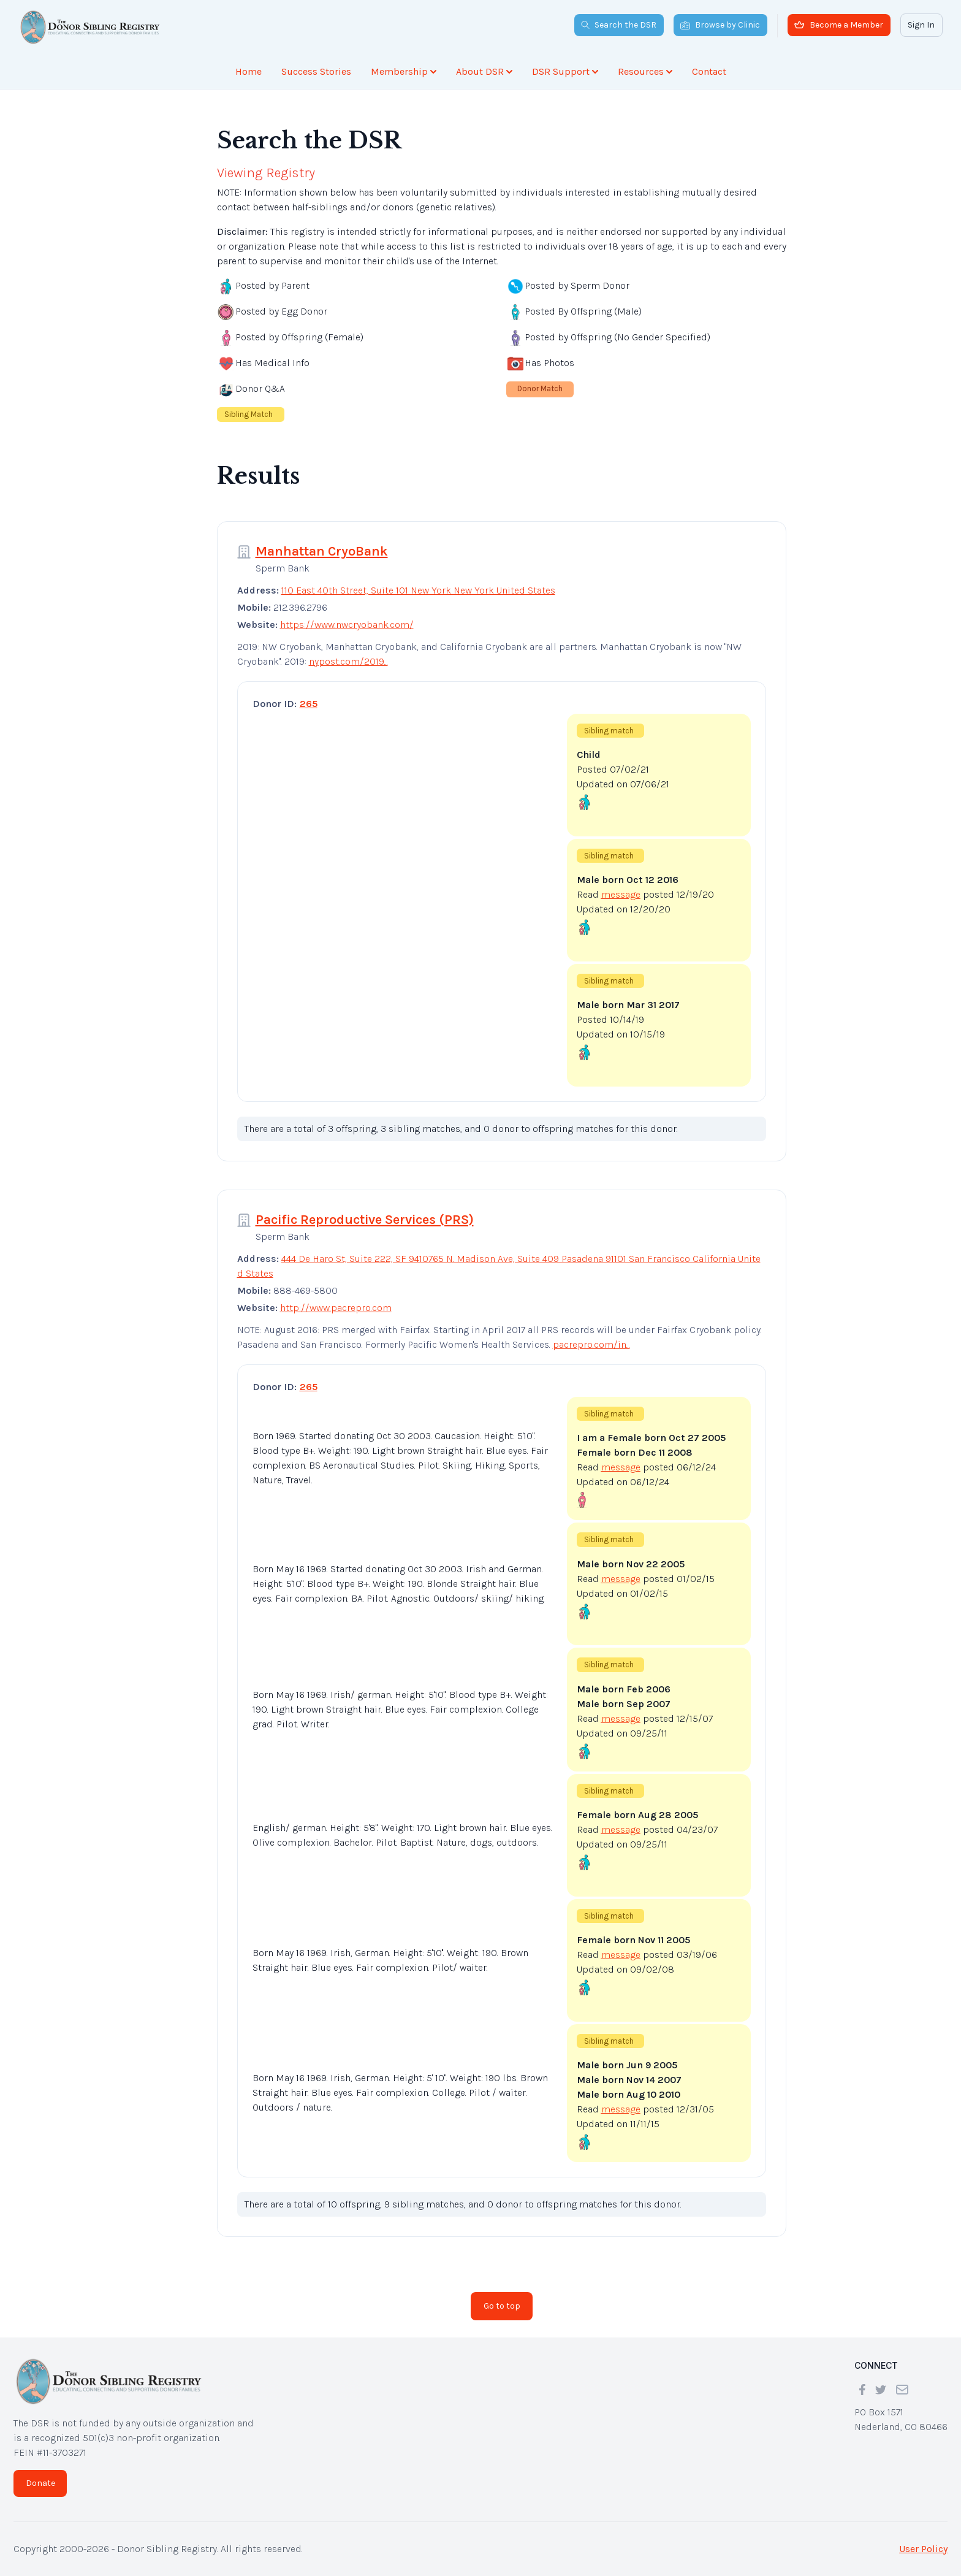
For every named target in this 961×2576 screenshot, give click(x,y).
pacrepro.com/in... (591, 1344)
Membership (403, 71)
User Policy (923, 2549)
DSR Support (565, 71)
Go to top (502, 2306)
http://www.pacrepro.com (336, 1307)
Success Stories (316, 71)
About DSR (484, 71)
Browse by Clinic (720, 25)
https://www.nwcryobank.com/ (347, 624)
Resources (645, 71)
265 (308, 703)
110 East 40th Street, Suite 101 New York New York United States (418, 590)
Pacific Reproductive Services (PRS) (365, 1220)
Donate (40, 2483)
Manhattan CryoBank (322, 551)
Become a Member (838, 25)
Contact (709, 71)
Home (248, 71)
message (620, 894)
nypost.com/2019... (348, 661)
